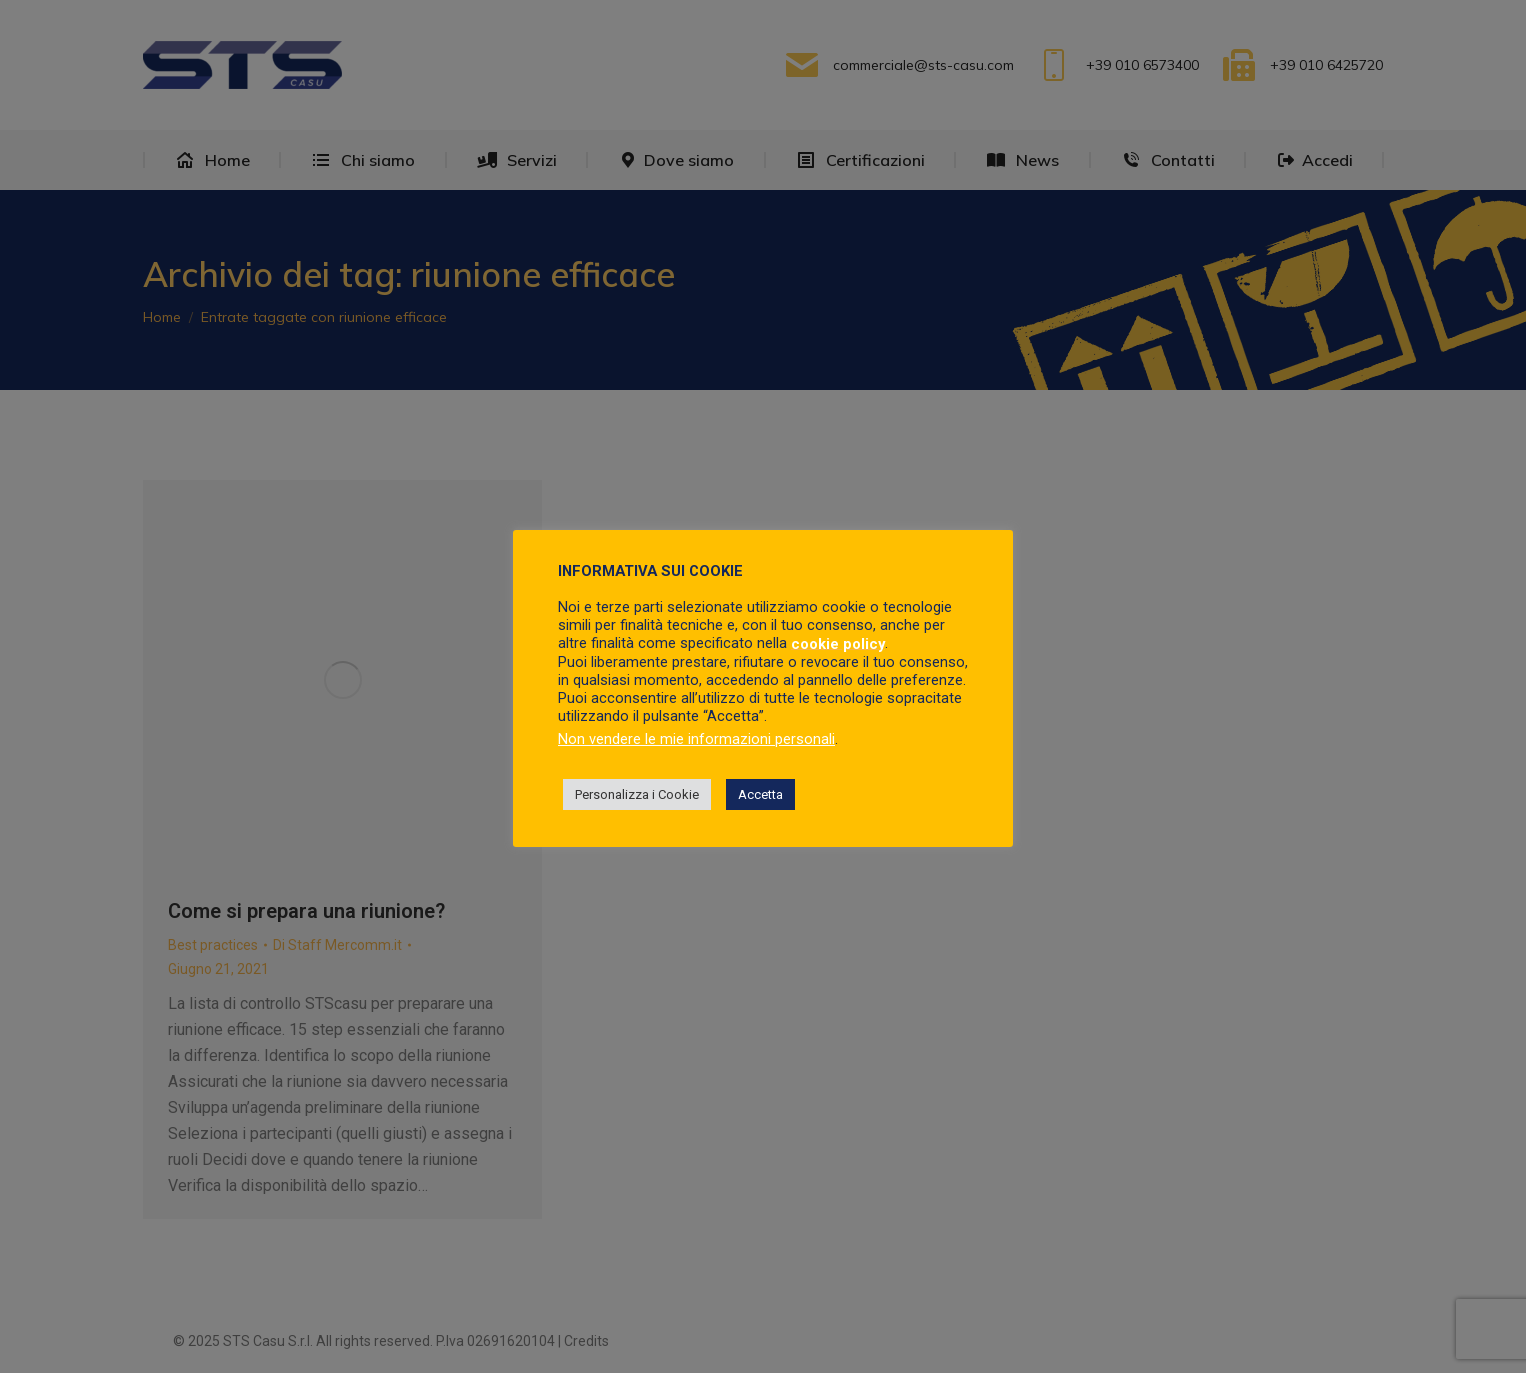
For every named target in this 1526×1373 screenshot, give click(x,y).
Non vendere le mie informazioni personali (696, 739)
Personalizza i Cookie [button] (637, 794)
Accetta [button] (760, 794)
